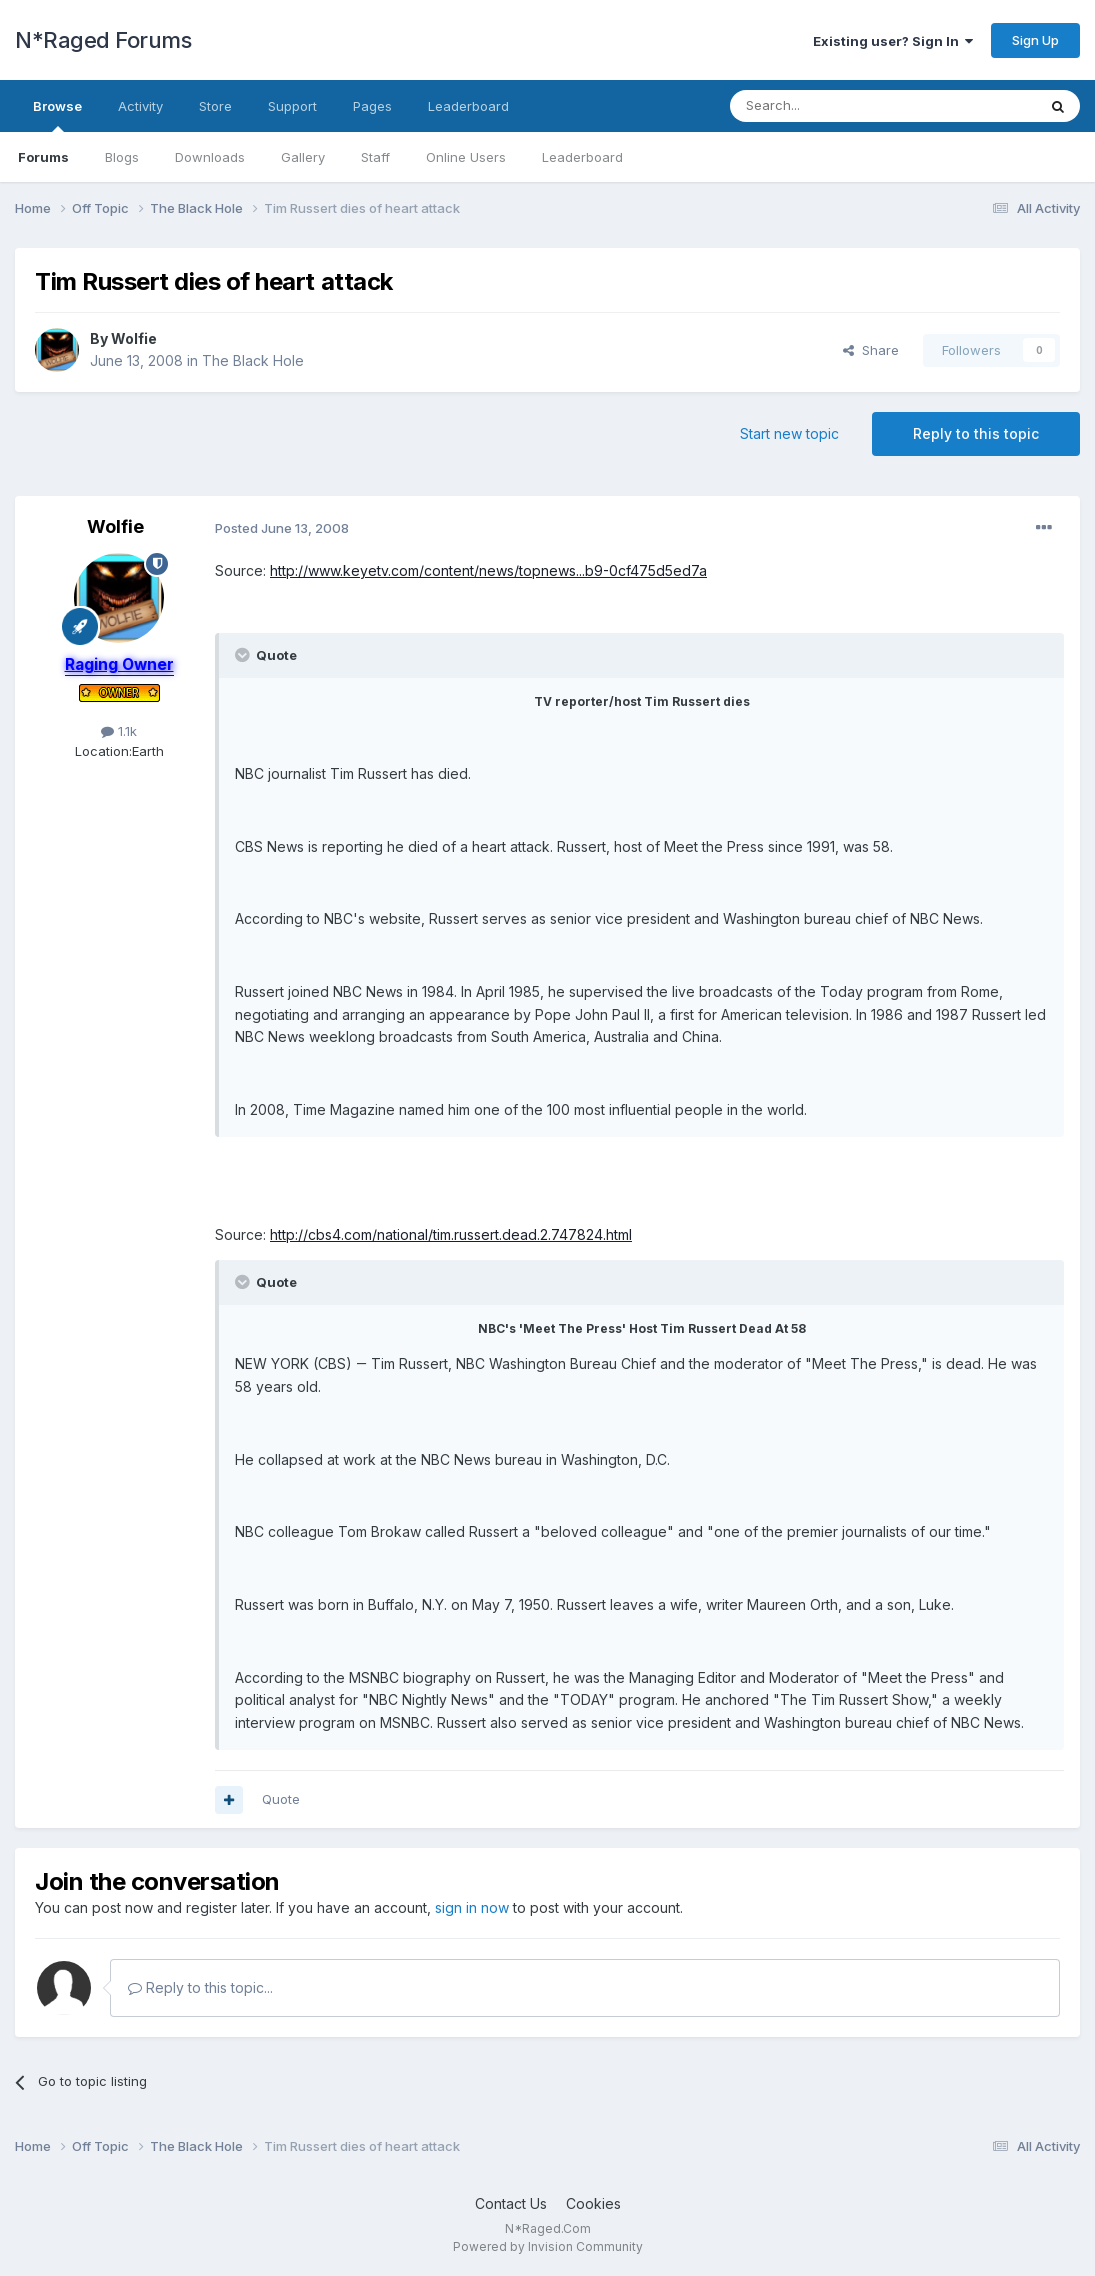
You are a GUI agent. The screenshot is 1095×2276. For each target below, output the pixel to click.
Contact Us (511, 2203)
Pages (372, 106)
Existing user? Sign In (893, 41)
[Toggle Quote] (244, 655)
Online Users (466, 157)
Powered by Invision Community (548, 2246)
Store (215, 106)
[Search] (832, 106)
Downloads (210, 157)
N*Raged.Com (548, 2228)
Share (871, 350)
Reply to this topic (976, 433)
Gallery (303, 157)
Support (292, 106)
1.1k (119, 731)
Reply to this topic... (200, 1987)
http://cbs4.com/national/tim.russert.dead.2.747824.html (451, 1234)
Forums (43, 157)
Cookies (593, 2203)
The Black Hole (253, 360)
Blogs (122, 157)
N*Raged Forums (103, 40)
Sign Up (1035, 40)
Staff (375, 157)
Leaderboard (582, 157)
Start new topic (789, 433)
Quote (281, 1799)
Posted (282, 528)
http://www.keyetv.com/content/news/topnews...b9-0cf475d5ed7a (488, 570)
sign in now (472, 1907)
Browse (57, 115)
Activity (140, 106)
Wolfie (134, 338)
